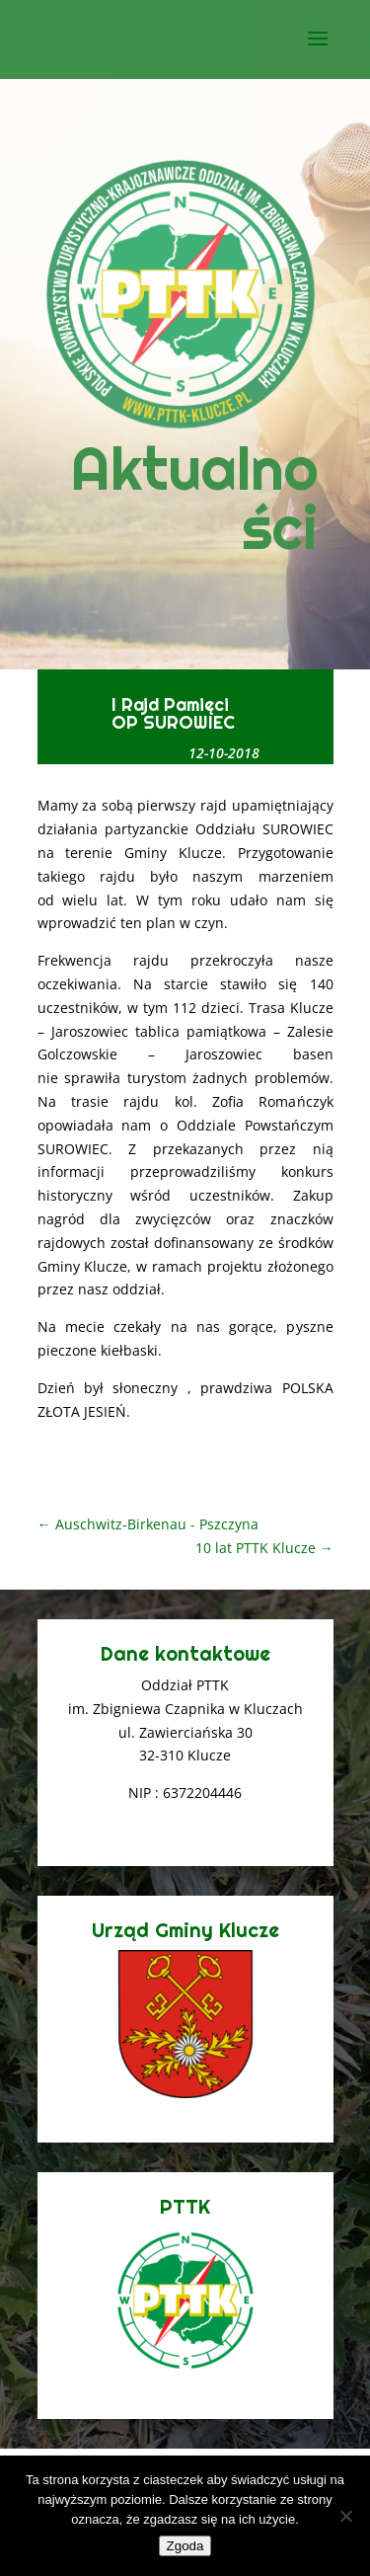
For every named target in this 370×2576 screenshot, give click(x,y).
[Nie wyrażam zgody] (345, 2516)
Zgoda (185, 2545)
